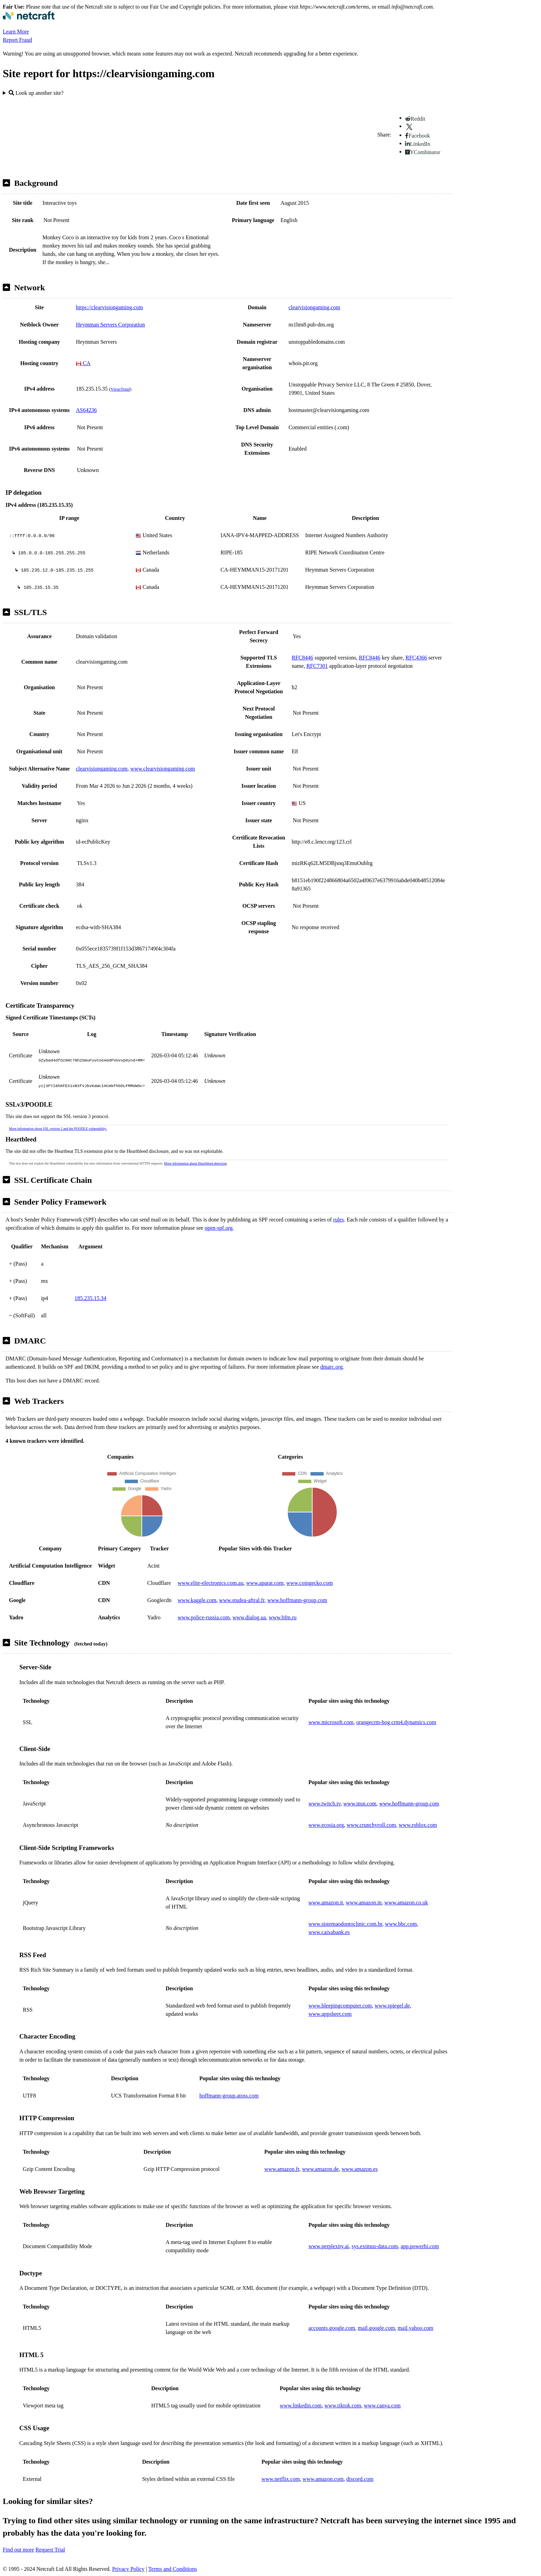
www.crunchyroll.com (371, 1825)
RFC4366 (416, 658)
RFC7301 (317, 666)
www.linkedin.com (301, 2405)
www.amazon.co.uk (406, 1902)
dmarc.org (331, 1367)
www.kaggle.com (197, 1600)
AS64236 (86, 410)
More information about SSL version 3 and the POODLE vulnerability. (58, 1128)
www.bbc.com (401, 1924)
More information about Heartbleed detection (195, 1163)
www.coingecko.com (309, 1583)
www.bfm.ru (283, 1617)
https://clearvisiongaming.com (109, 307)
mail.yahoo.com (415, 2328)
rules (338, 1219)
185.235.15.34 (90, 1298)
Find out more (18, 2550)
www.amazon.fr (281, 2169)
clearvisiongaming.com (314, 307)
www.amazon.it (325, 1902)
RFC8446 (302, 658)
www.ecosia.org (326, 1825)
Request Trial (50, 2550)
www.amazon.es (360, 2169)
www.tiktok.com (342, 2405)
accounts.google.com (331, 2328)
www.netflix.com (281, 2479)
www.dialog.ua (249, 1617)
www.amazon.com (323, 2479)
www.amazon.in (364, 1902)
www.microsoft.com (331, 1722)
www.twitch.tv (324, 1804)
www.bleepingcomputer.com (340, 2006)
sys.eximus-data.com (375, 2246)
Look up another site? (36, 93)
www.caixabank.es (329, 1932)
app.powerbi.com (420, 2246)
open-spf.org (219, 1228)
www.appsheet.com (330, 2014)
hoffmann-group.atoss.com (229, 2096)
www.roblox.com (418, 1825)
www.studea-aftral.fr (242, 1600)
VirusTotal (120, 389)
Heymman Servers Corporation (110, 325)
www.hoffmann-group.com (297, 1600)
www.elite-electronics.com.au (210, 1583)
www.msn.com (359, 1804)
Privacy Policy (128, 2569)
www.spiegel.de (392, 2006)
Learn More (16, 31)
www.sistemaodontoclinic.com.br (345, 1924)
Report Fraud (17, 40)
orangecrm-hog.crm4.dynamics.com (396, 1722)
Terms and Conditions (172, 2569)
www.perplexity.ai (328, 2246)
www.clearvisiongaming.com (162, 769)
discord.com (360, 2479)
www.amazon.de (320, 2169)
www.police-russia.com (204, 1617)
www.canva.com (382, 2405)
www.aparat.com (264, 1583)
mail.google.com (376, 2328)
